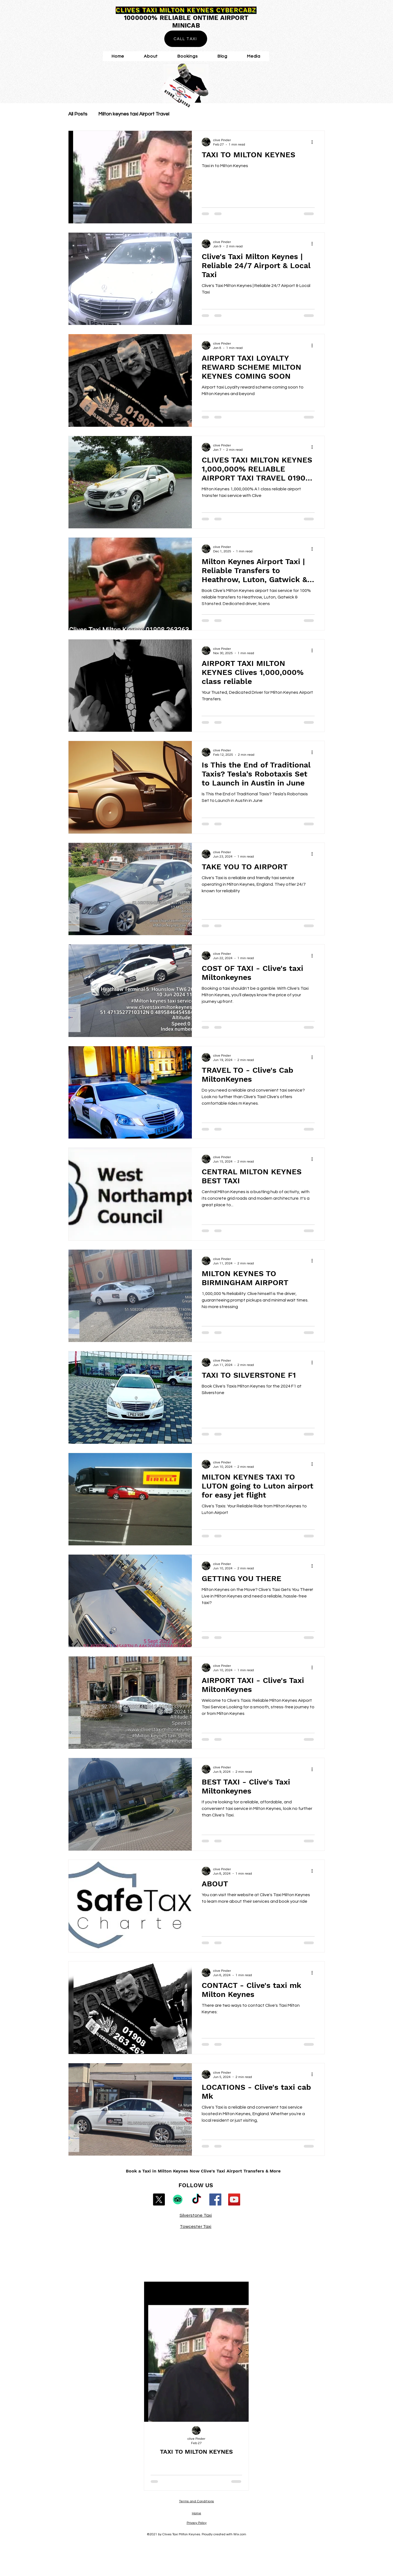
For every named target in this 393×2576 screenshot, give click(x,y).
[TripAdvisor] (178, 2199)
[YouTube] (234, 2199)
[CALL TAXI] (185, 39)
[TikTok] (196, 2199)
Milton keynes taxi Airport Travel (133, 114)
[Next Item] (239, 2351)
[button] (253, 56)
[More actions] (314, 142)
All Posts (77, 114)
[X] (159, 2199)
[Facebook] (215, 2199)
